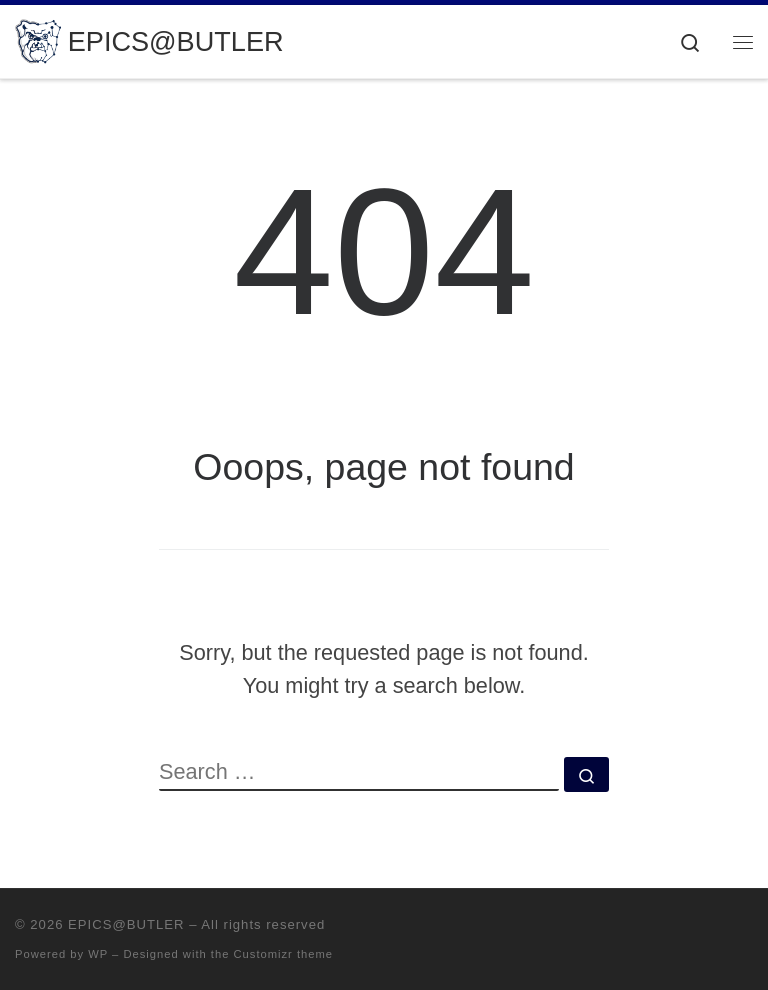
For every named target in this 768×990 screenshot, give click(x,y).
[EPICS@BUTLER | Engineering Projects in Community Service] (38, 39)
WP (98, 954)
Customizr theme (284, 954)
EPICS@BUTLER (126, 924)
